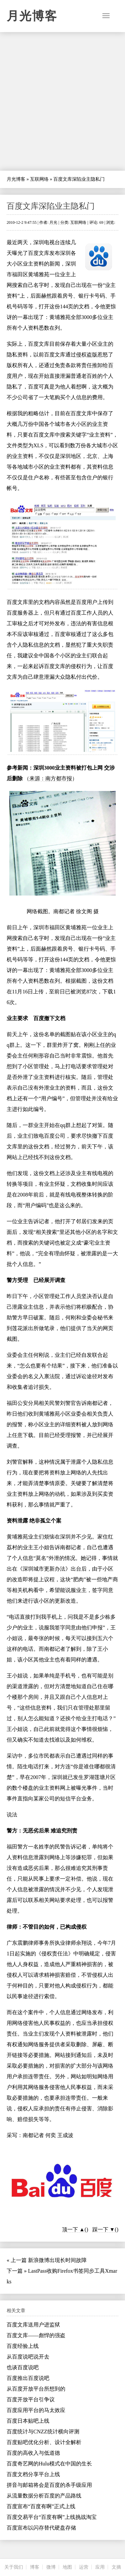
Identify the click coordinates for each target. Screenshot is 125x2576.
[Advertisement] (62, 101)
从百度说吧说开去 (28, 2357)
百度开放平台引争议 (31, 2399)
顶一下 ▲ (73, 2229)
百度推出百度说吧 (28, 2378)
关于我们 (13, 2567)
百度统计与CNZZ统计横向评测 (43, 2431)
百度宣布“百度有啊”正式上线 (41, 2506)
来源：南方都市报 (50, 778)
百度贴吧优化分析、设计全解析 (44, 2442)
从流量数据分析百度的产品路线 (44, 2496)
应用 (100, 2567)
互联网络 (39, 179)
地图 (67, 2567)
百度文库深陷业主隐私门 (51, 206)
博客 (34, 2567)
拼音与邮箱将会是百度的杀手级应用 (49, 2485)
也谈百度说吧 (23, 2367)
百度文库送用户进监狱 (33, 2324)
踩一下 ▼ (103, 2229)
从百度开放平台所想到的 (36, 2389)
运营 (83, 2567)
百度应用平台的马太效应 (36, 2410)
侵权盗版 (86, 354)
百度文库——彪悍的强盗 (36, 2335)
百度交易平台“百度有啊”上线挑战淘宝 (52, 2517)
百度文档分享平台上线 (33, 2474)
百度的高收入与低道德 (33, 2453)
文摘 (116, 2567)
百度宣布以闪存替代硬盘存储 (41, 2528)
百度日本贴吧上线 (28, 2421)
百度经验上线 (23, 2346)
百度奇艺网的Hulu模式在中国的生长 (49, 2463)
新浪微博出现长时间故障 (57, 2260)
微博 (51, 2567)
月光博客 (32, 16)
